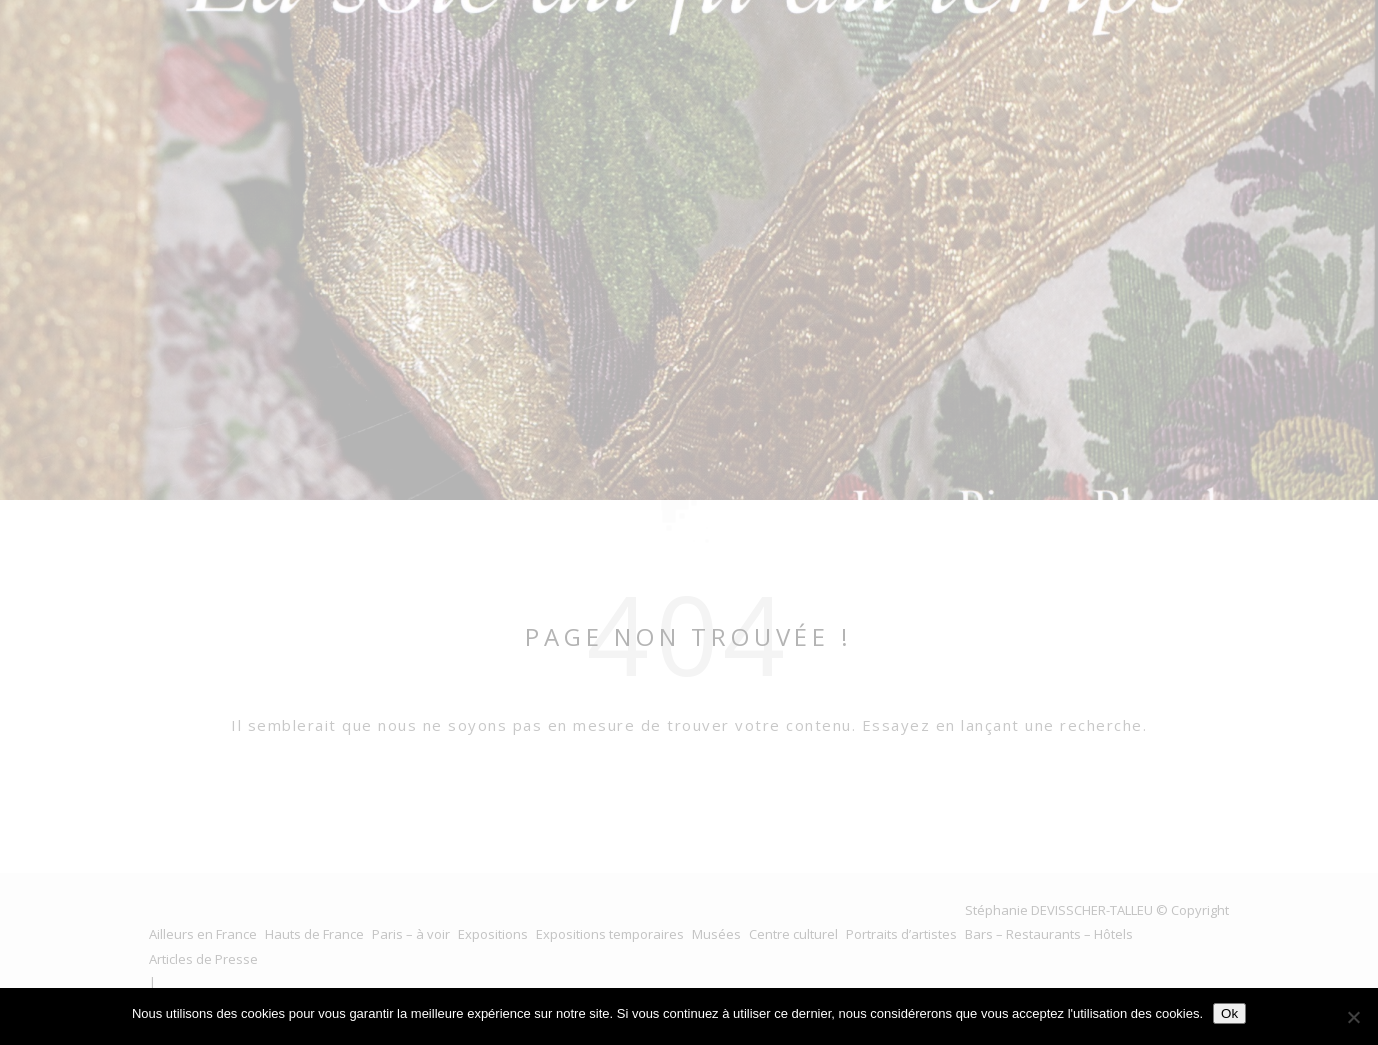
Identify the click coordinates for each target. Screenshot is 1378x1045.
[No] (1353, 1017)
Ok (1229, 1013)
